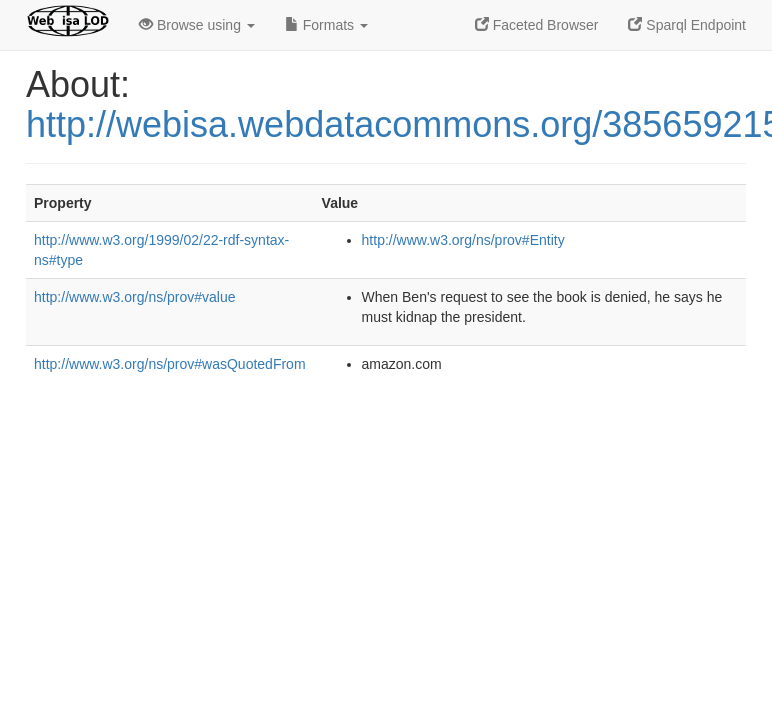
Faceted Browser (537, 25)
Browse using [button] (197, 25)
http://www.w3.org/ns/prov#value (135, 297)
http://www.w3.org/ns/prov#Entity (463, 240)
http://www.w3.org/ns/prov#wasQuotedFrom (170, 364)
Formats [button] (326, 25)
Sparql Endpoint (687, 25)
